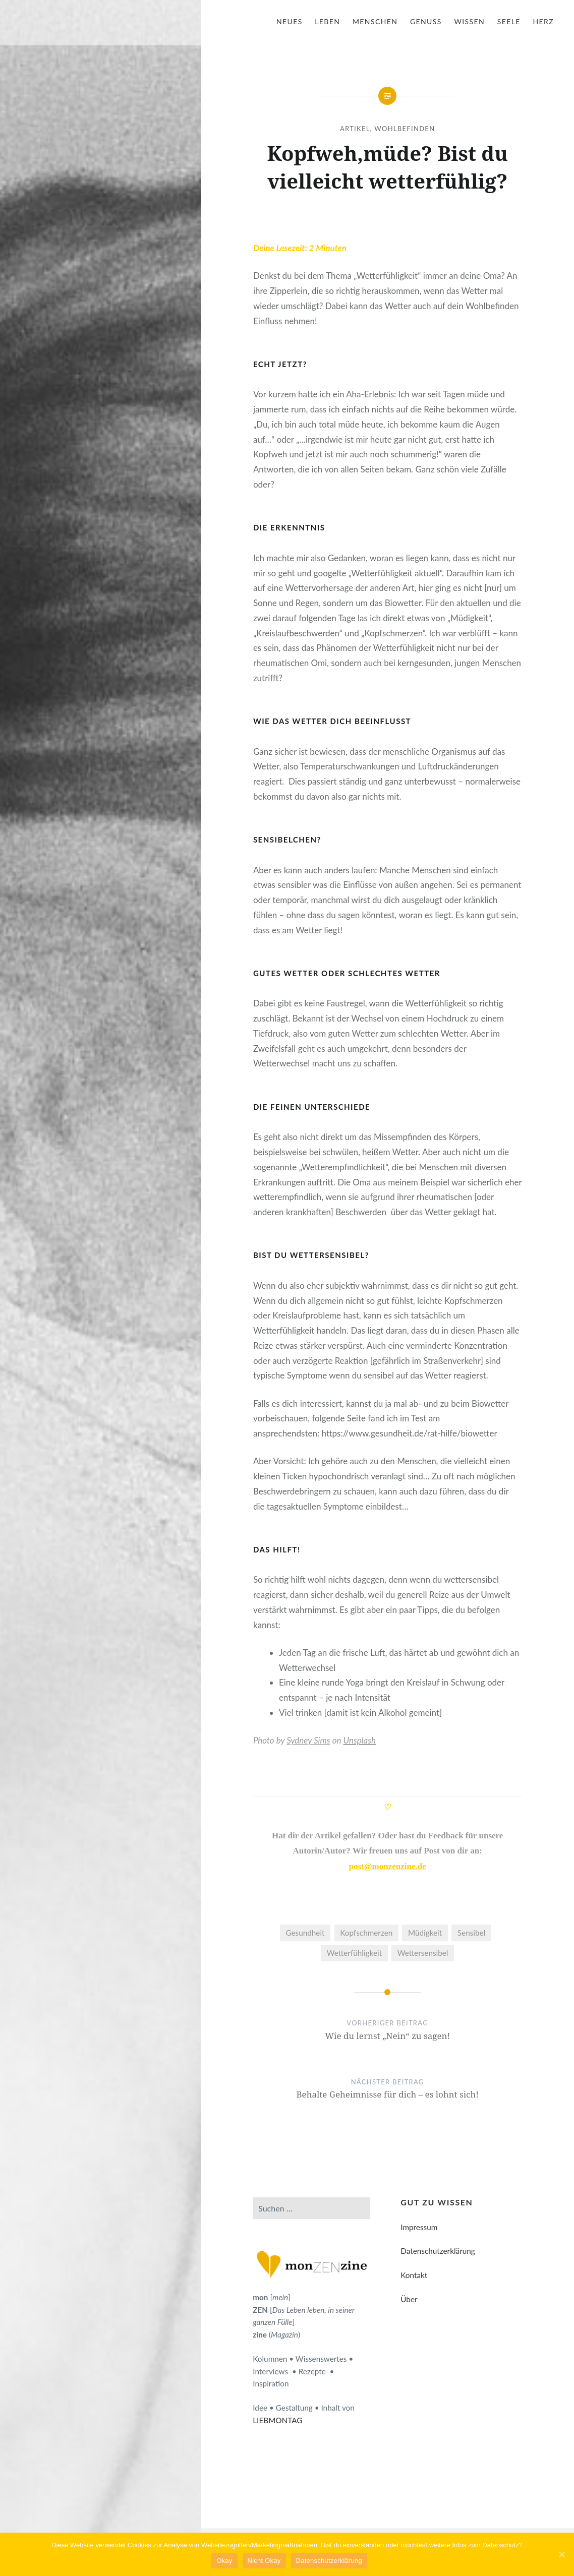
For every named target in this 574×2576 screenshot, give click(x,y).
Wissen (469, 21)
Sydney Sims (308, 1740)
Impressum (418, 2227)
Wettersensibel (422, 1952)
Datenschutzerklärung (437, 2250)
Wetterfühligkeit (354, 1952)
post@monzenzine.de (387, 1866)
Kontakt (413, 2275)
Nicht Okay (264, 2561)
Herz (543, 21)
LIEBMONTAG (277, 2420)
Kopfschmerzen (366, 1932)
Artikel (355, 129)
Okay (225, 2561)
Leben (327, 21)
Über (408, 2299)
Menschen (375, 21)
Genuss (426, 21)
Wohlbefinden (404, 129)
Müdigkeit (425, 1932)
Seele (509, 21)
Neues (289, 21)
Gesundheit (304, 1932)
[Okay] (561, 2554)
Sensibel (471, 1932)
